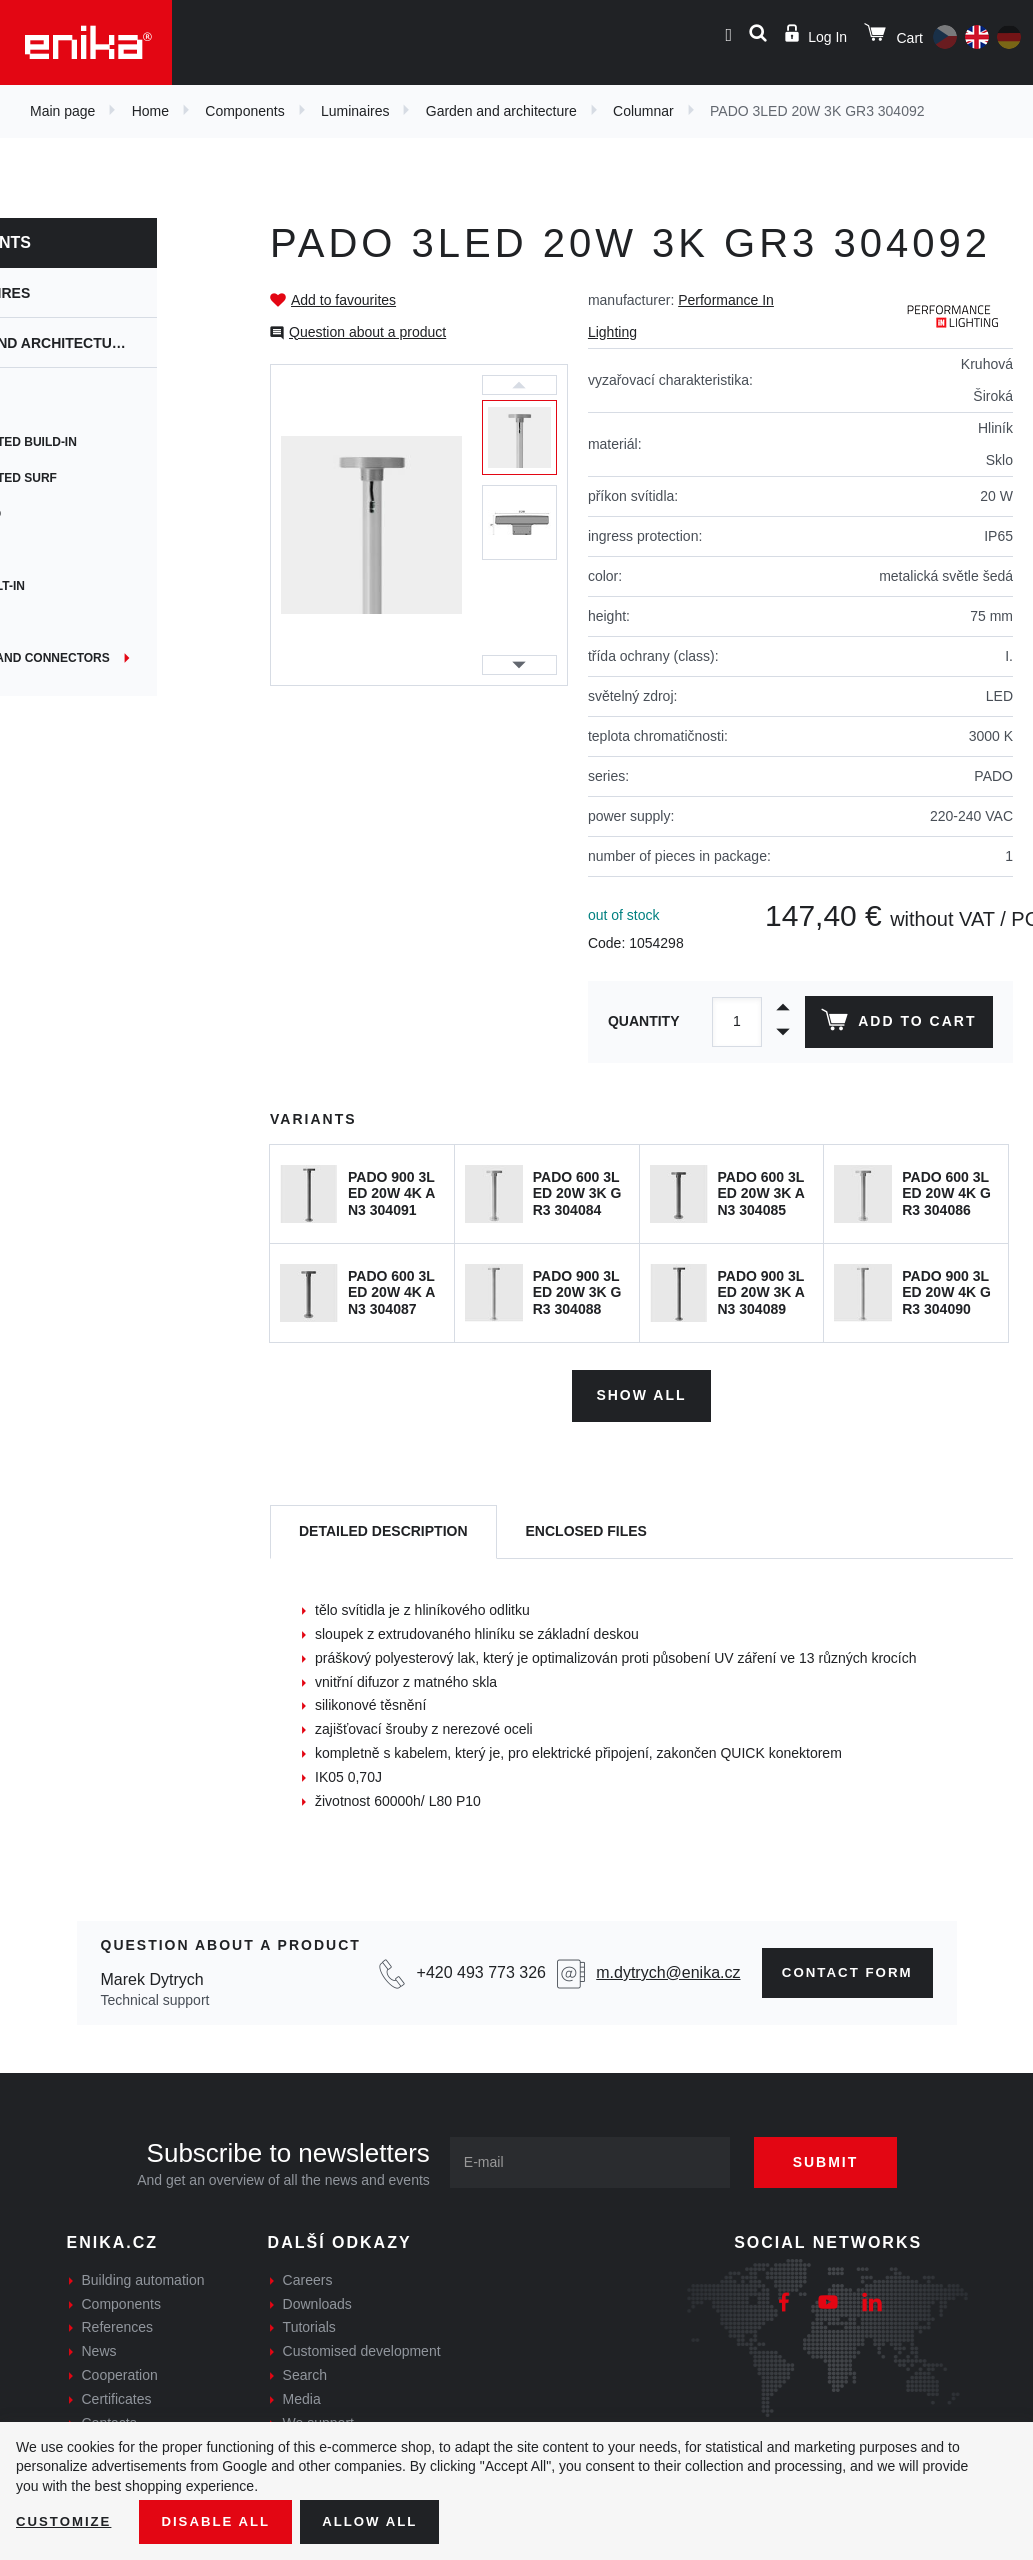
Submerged (59, 514)
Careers (308, 2276)
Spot (36, 406)
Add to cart (896, 1024)
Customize (66, 2521)
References (118, 2324)
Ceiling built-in (71, 586)
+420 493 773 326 (476, 1968)
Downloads (317, 2300)
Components (244, 111)
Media (302, 2395)
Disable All (223, 2521)
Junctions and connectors (113, 658)
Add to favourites (343, 300)
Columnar (643, 111)
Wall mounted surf (87, 478)
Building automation (143, 2276)
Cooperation (120, 2372)
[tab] (383, 1528)
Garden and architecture (501, 111)
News (99, 2348)
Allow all (382, 2521)
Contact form (840, 1969)
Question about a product (367, 332)
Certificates (117, 2395)
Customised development (362, 2348)
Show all (641, 1392)
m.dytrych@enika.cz (660, 1968)
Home (150, 111)
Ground (46, 622)
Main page (62, 111)
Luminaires (355, 111)
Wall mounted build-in (97, 442)
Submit (837, 2158)
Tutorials (309, 2324)
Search (305, 2372)
